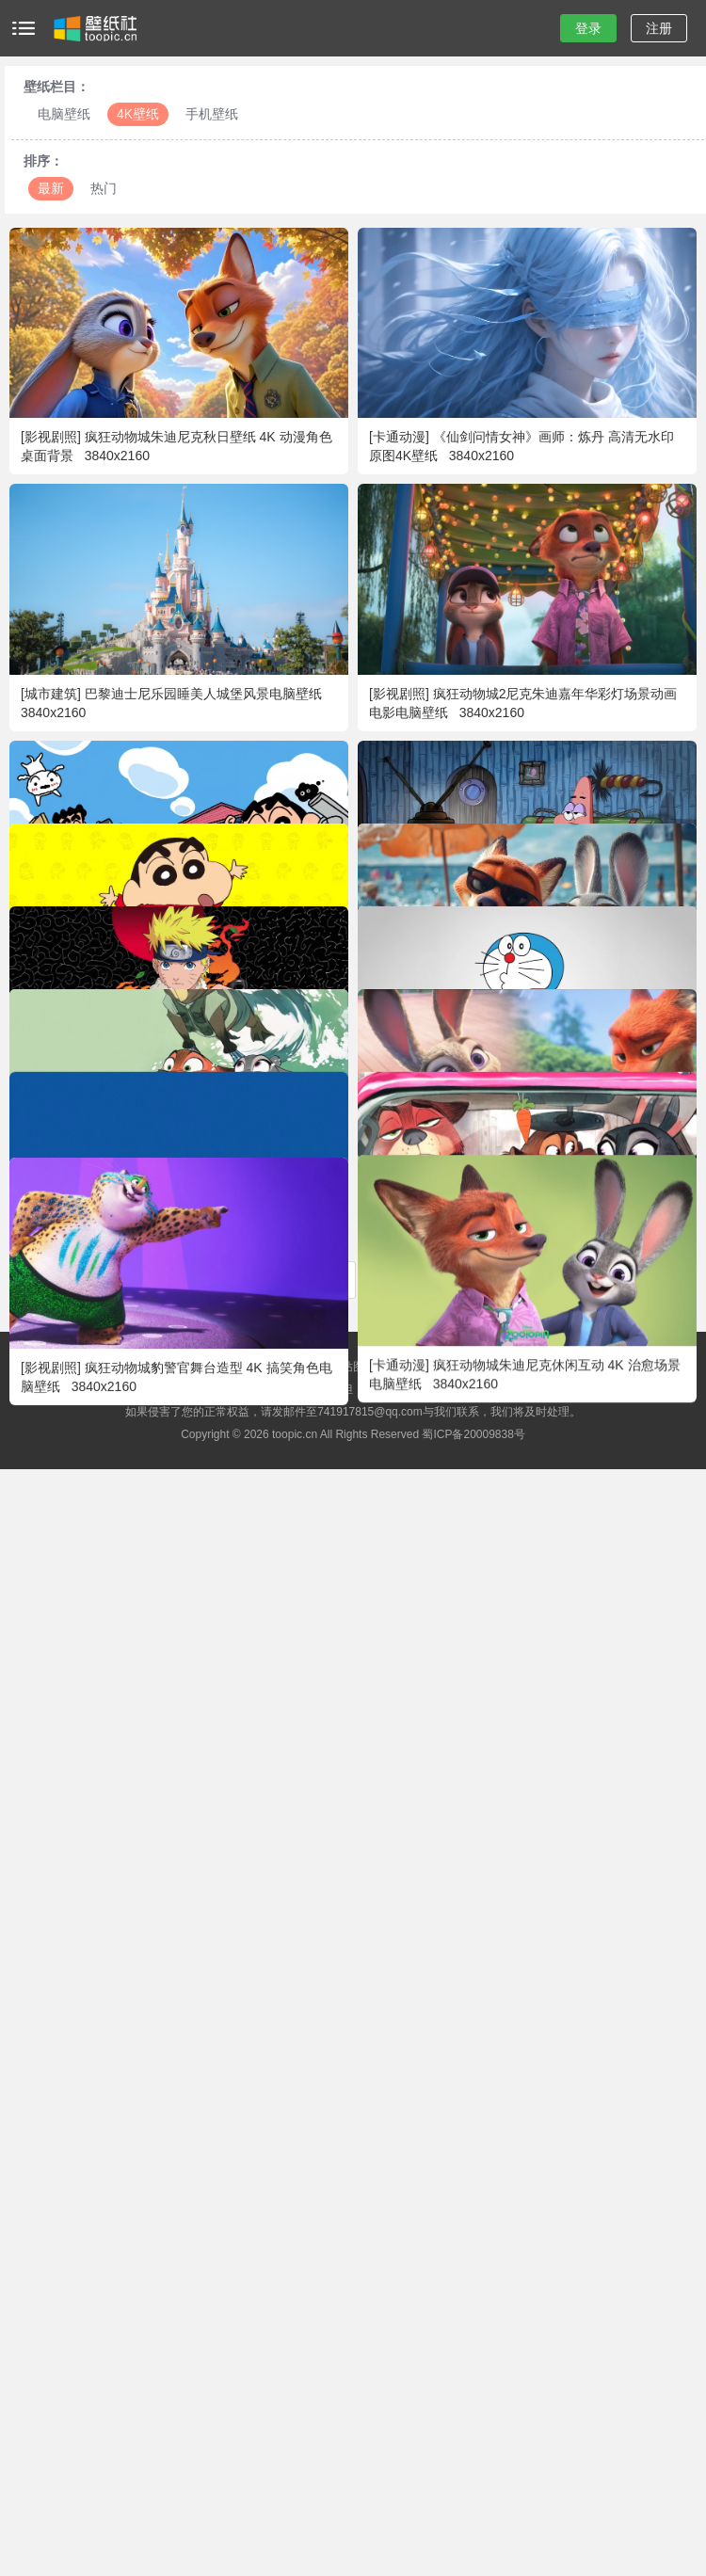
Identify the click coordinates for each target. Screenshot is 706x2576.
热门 (103, 188)
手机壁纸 (211, 113)
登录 (588, 28)
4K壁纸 (138, 113)
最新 (51, 188)
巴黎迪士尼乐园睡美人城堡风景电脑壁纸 (203, 693)
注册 (659, 28)
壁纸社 (94, 28)
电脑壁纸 (64, 113)
